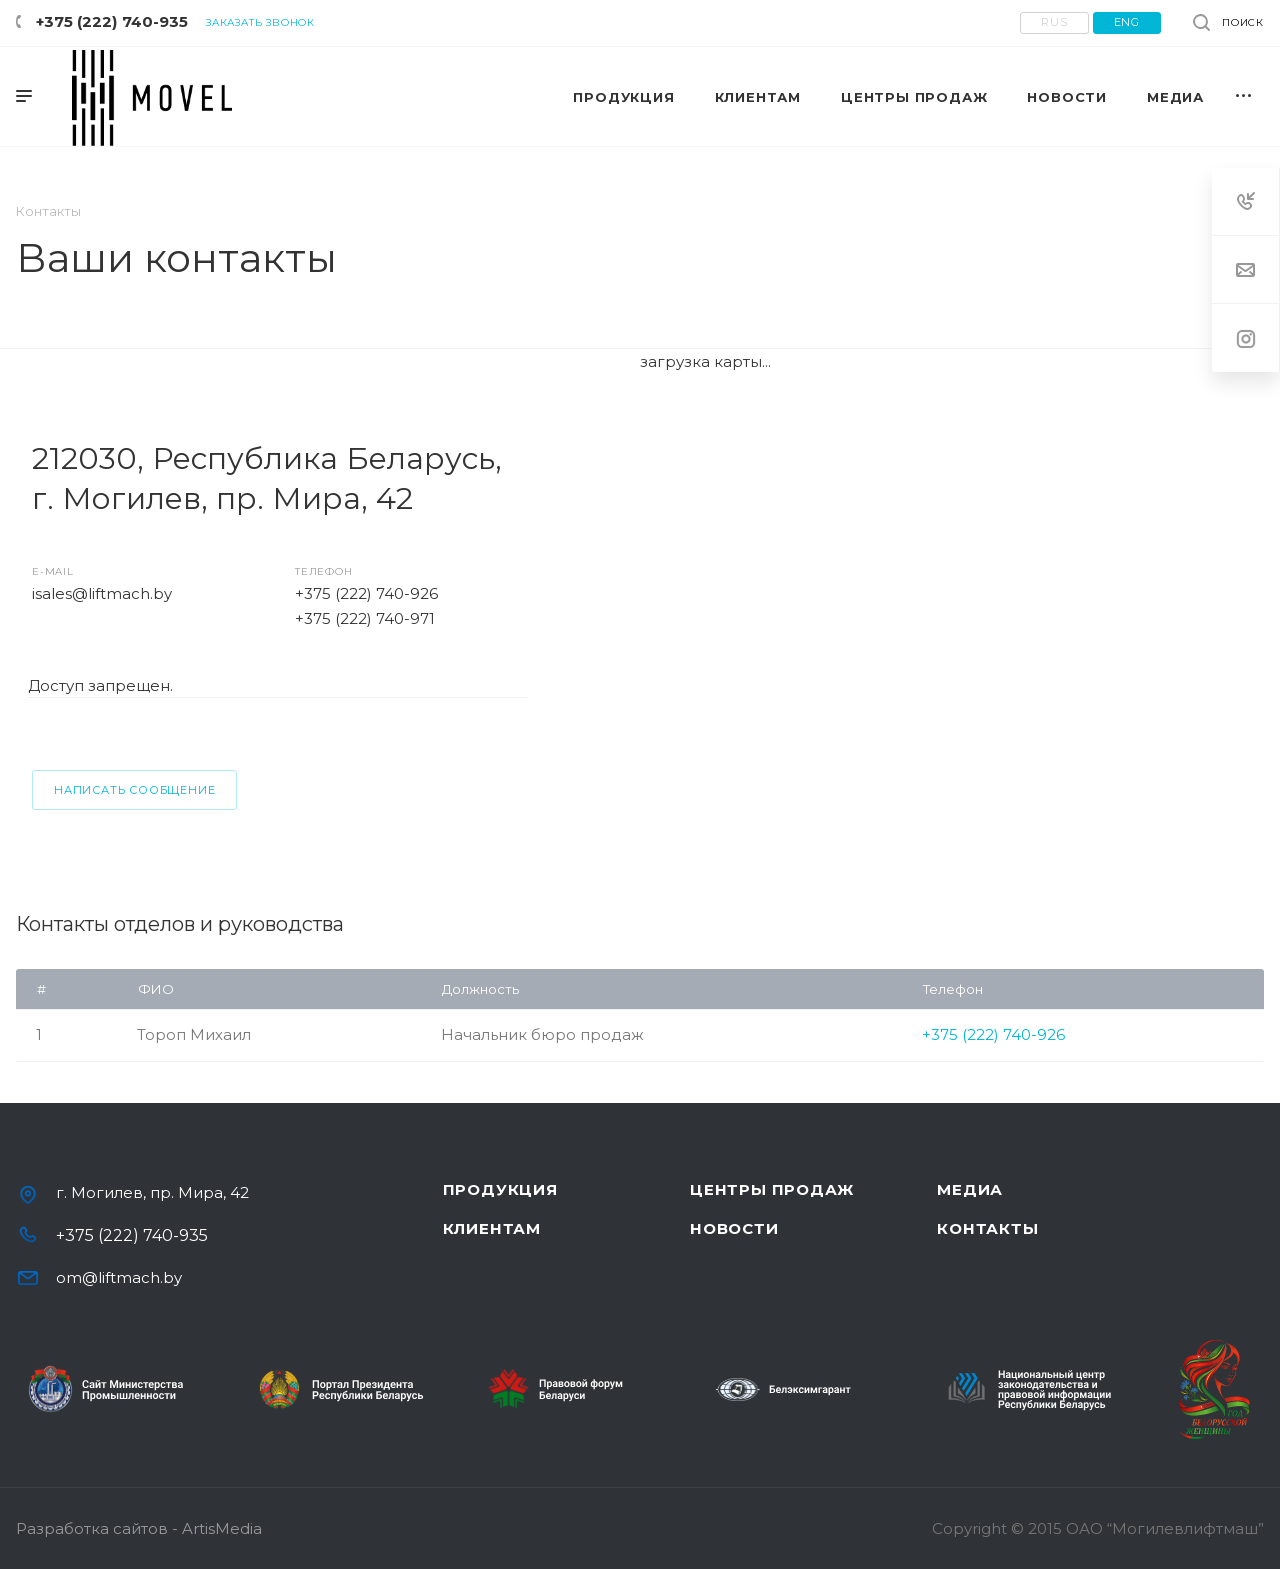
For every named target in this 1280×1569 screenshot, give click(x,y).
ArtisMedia (222, 1528)
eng (1127, 22)
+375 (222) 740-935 (112, 21)
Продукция (500, 1189)
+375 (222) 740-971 (365, 618)
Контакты (987, 1228)
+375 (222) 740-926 (366, 593)
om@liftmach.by (119, 1277)
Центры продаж (771, 1189)
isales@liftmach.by (102, 593)
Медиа (970, 1189)
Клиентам (492, 1228)
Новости (734, 1228)
